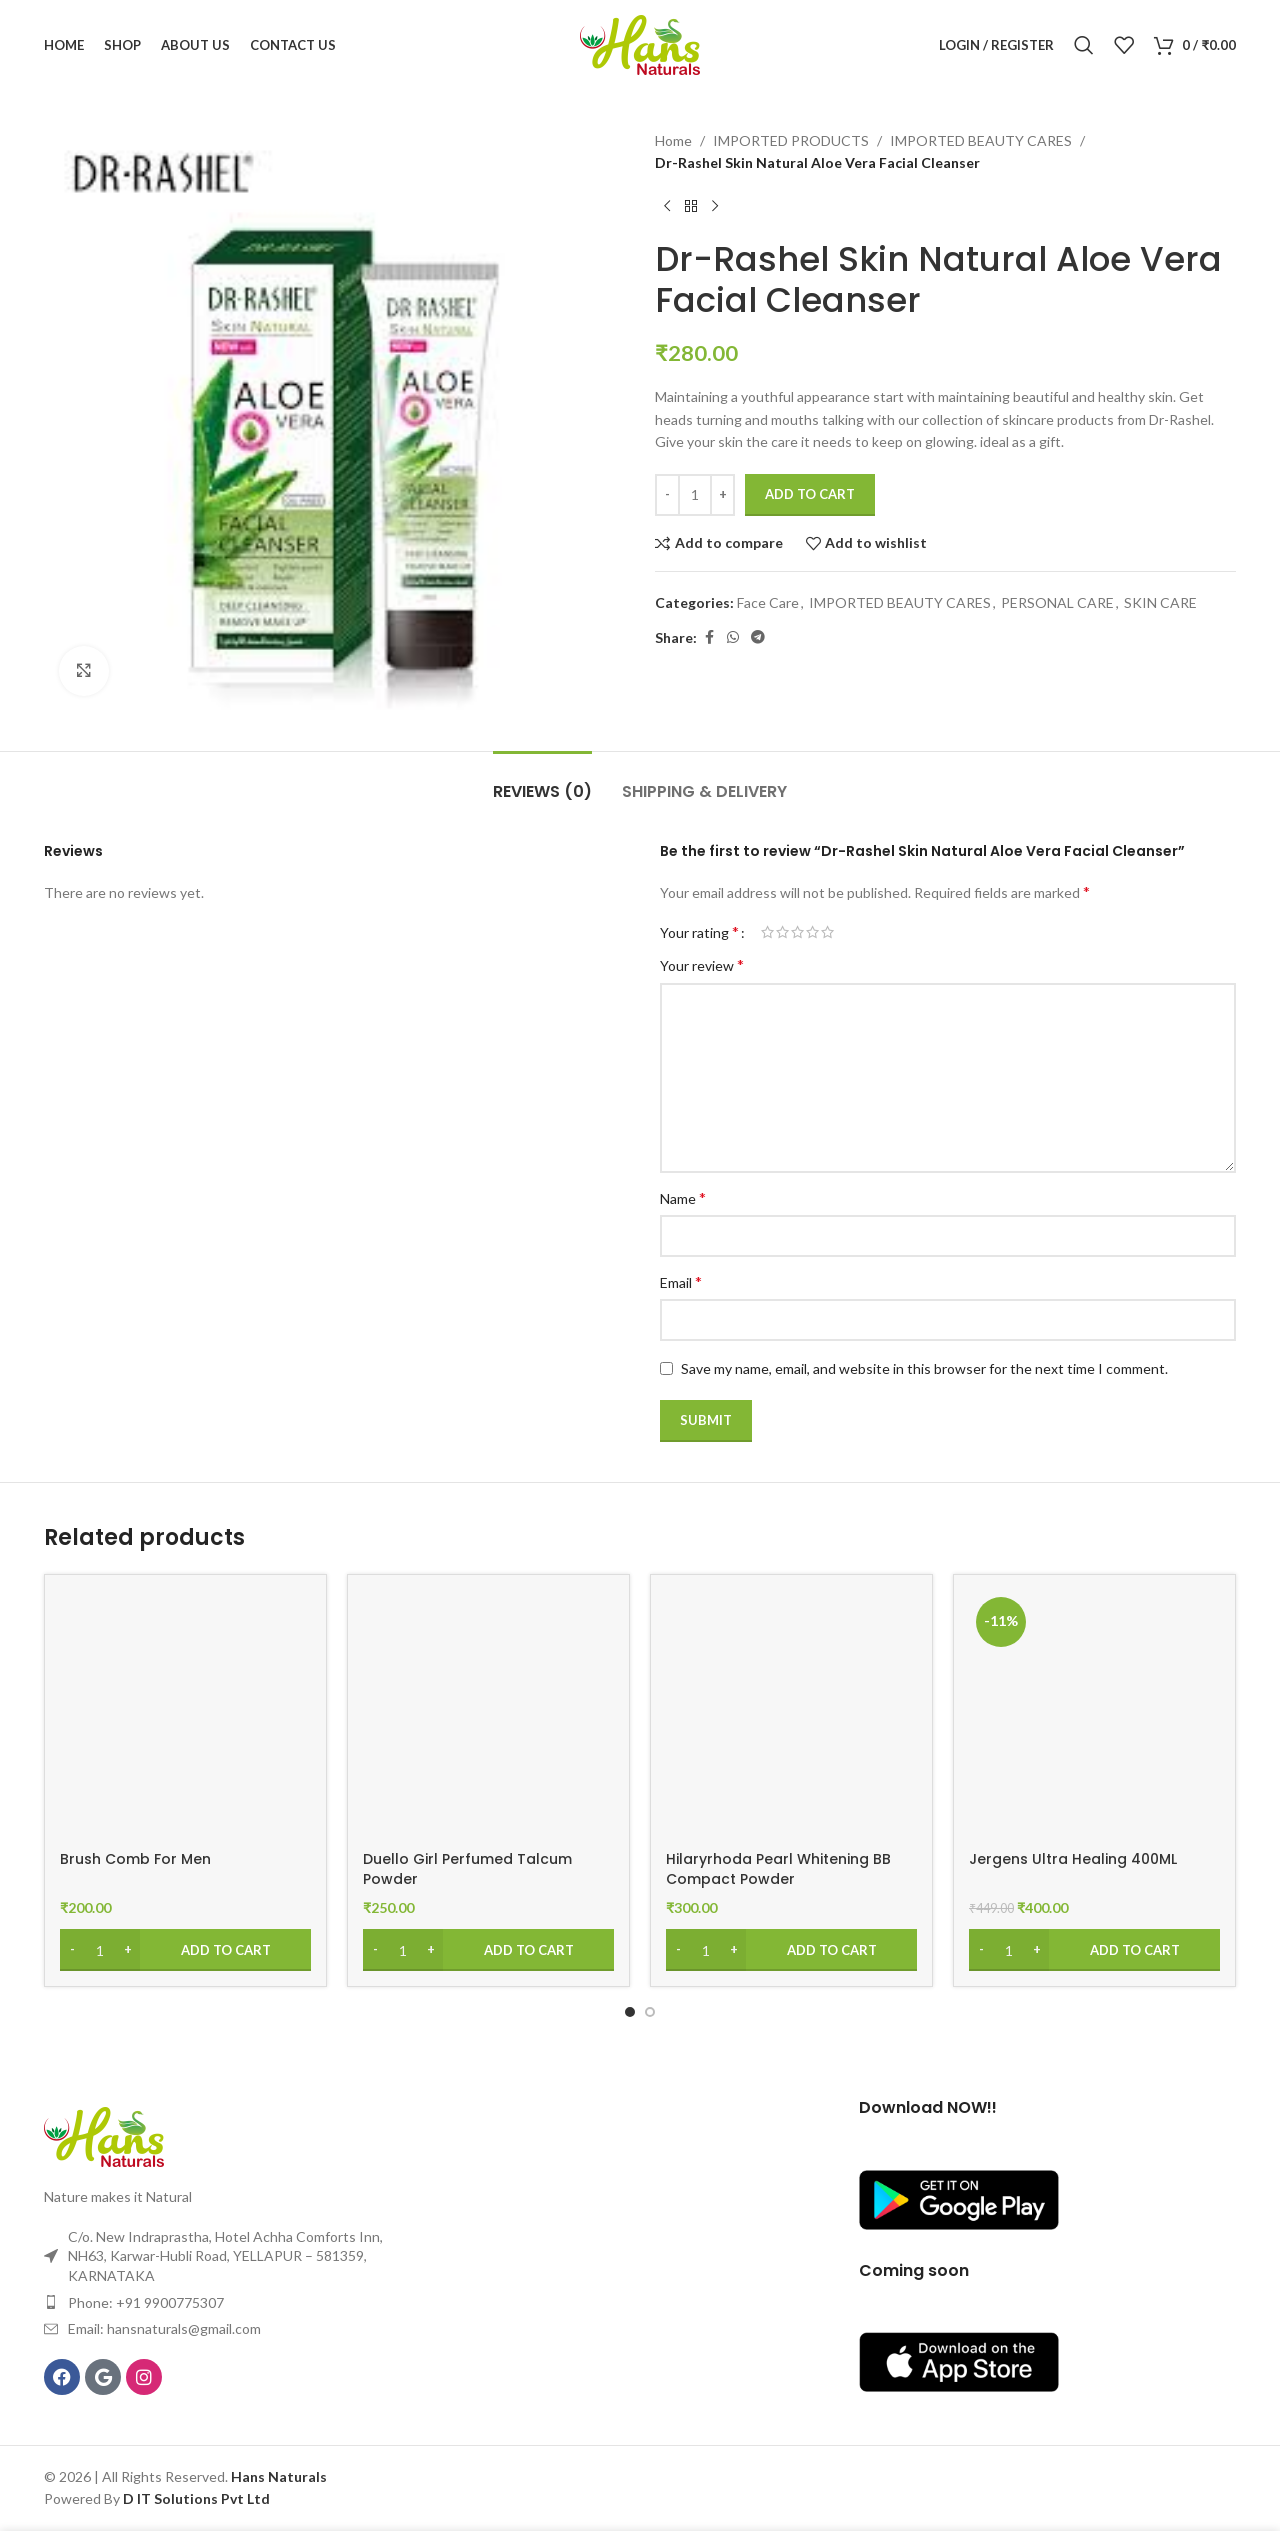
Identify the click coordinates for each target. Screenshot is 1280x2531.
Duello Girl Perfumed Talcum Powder (467, 1869)
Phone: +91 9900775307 (146, 2302)
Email (681, 1281)
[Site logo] (640, 43)
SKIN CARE (1160, 602)
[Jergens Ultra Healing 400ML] (1094, 1715)
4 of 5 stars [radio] (812, 932)
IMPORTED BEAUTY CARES (981, 140)
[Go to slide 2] (650, 2012)
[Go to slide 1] (630, 2012)
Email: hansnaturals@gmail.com (164, 2328)
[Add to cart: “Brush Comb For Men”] (185, 1950)
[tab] (542, 781)
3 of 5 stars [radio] (797, 932)
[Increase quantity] (722, 495)
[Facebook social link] (709, 637)
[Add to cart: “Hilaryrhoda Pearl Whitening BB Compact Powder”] (791, 1950)
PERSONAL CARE (1057, 602)
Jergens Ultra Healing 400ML (1073, 1859)
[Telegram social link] (758, 637)
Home (673, 140)
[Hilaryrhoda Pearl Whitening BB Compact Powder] (791, 1715)
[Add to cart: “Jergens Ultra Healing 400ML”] (1094, 1950)
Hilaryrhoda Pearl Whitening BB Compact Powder (778, 1869)
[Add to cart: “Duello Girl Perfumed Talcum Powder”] (488, 1950)
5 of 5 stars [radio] (827, 932)
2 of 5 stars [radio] (782, 932)
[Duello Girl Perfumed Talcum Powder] (488, 1715)
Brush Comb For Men (135, 1859)
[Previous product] (667, 207)
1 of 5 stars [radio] (767, 932)
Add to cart (810, 494)
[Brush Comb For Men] (185, 1715)
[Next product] (715, 207)
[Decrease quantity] (667, 495)
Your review (702, 964)
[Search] (1084, 45)
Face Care (768, 602)
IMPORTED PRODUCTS (791, 140)
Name (683, 1197)
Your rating (699, 932)
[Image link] (104, 2135)
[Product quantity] (695, 495)
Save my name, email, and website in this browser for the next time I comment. (924, 1368)
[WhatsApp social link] (733, 637)
